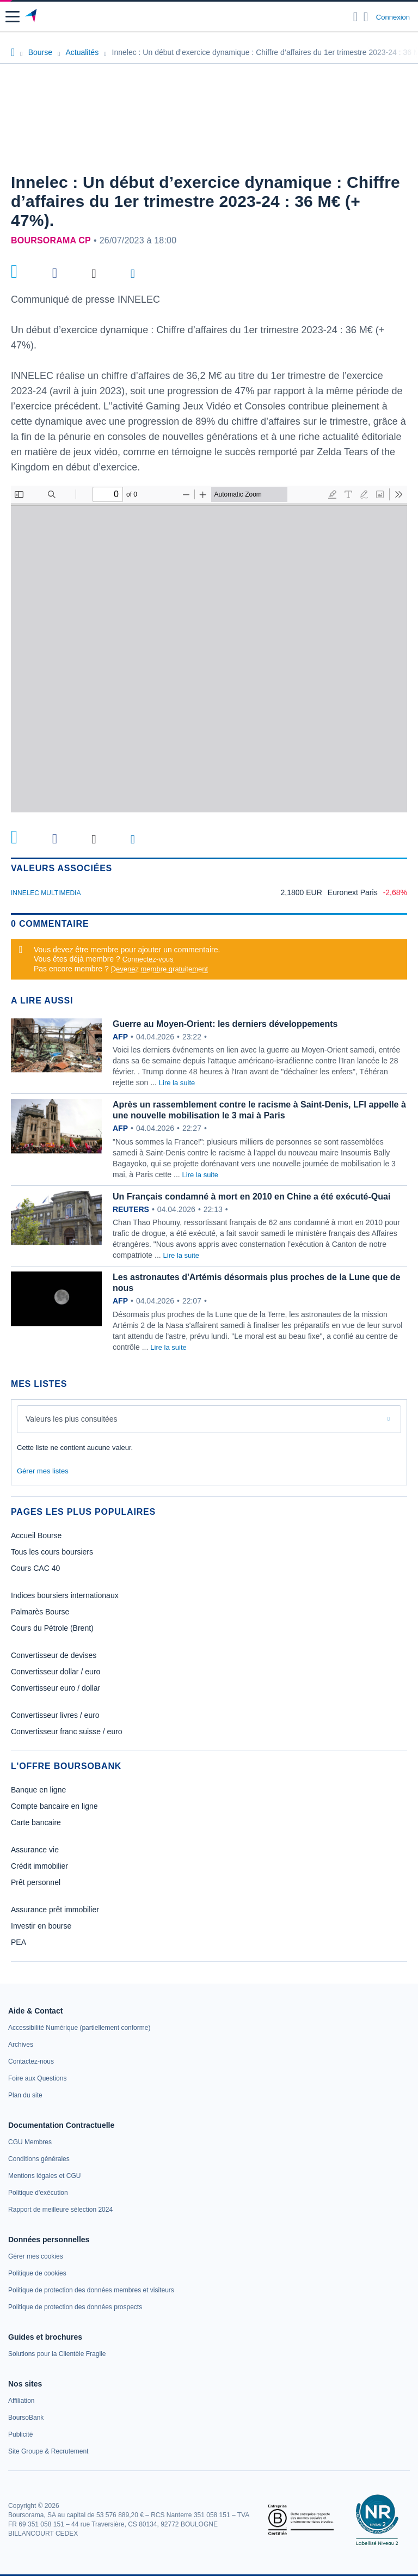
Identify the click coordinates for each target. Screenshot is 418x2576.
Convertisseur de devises (53, 1655)
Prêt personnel (35, 1882)
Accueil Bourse (36, 1535)
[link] (79, 2028)
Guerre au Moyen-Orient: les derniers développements (225, 1024)
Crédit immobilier (39, 1866)
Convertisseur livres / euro (55, 1715)
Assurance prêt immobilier (55, 1909)
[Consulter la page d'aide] (366, 16)
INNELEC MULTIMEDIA (46, 893)
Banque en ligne (38, 1789)
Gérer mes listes (43, 1471)
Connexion (393, 17)
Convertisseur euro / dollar (55, 1688)
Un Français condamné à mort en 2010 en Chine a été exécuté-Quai (251, 1196)
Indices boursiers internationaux (65, 1595)
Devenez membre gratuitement (159, 969)
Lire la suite (177, 1083)
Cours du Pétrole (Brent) (52, 1628)
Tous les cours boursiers (52, 1551)
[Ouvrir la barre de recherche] (355, 16)
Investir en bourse (41, 1926)
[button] (12, 16)
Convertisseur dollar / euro (55, 1671)
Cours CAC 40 (35, 1568)
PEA (18, 1942)
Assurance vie (35, 1849)
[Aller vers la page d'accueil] (32, 17)
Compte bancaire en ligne (54, 1806)
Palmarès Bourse (40, 1611)
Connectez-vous (148, 959)
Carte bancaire (36, 1822)
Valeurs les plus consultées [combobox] (72, 1419)
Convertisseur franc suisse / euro (66, 1731)
